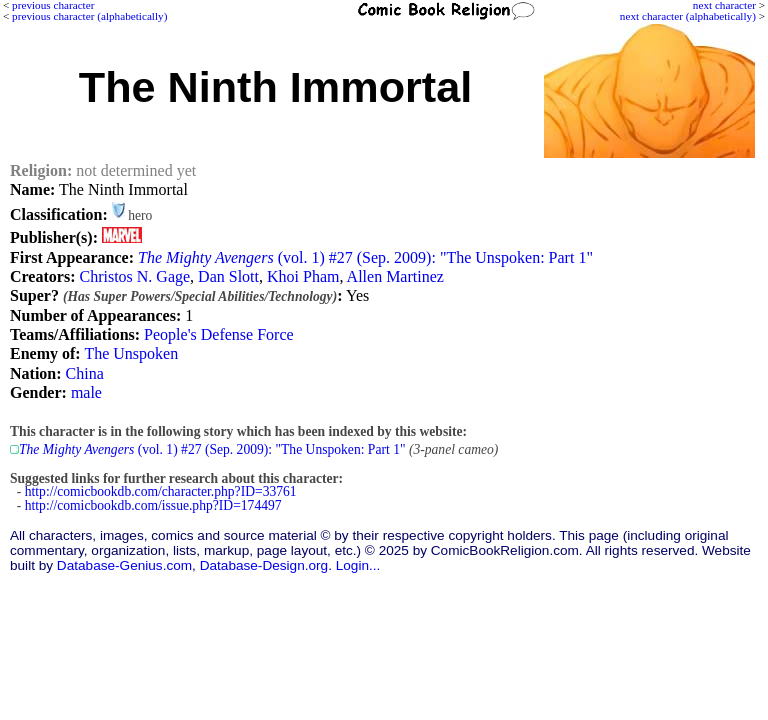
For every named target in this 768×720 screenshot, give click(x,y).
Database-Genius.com (124, 565)
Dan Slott (228, 276)
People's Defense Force (219, 334)
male (86, 392)
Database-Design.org (264, 565)
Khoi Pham (303, 276)
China (85, 373)
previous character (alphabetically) (89, 16)
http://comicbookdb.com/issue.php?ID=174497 (153, 505)
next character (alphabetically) (688, 16)
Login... (358, 565)
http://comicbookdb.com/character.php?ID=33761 (161, 491)
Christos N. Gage (134, 276)
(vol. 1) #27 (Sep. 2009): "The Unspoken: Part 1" (365, 257)
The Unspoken (131, 353)
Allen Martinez (395, 276)
